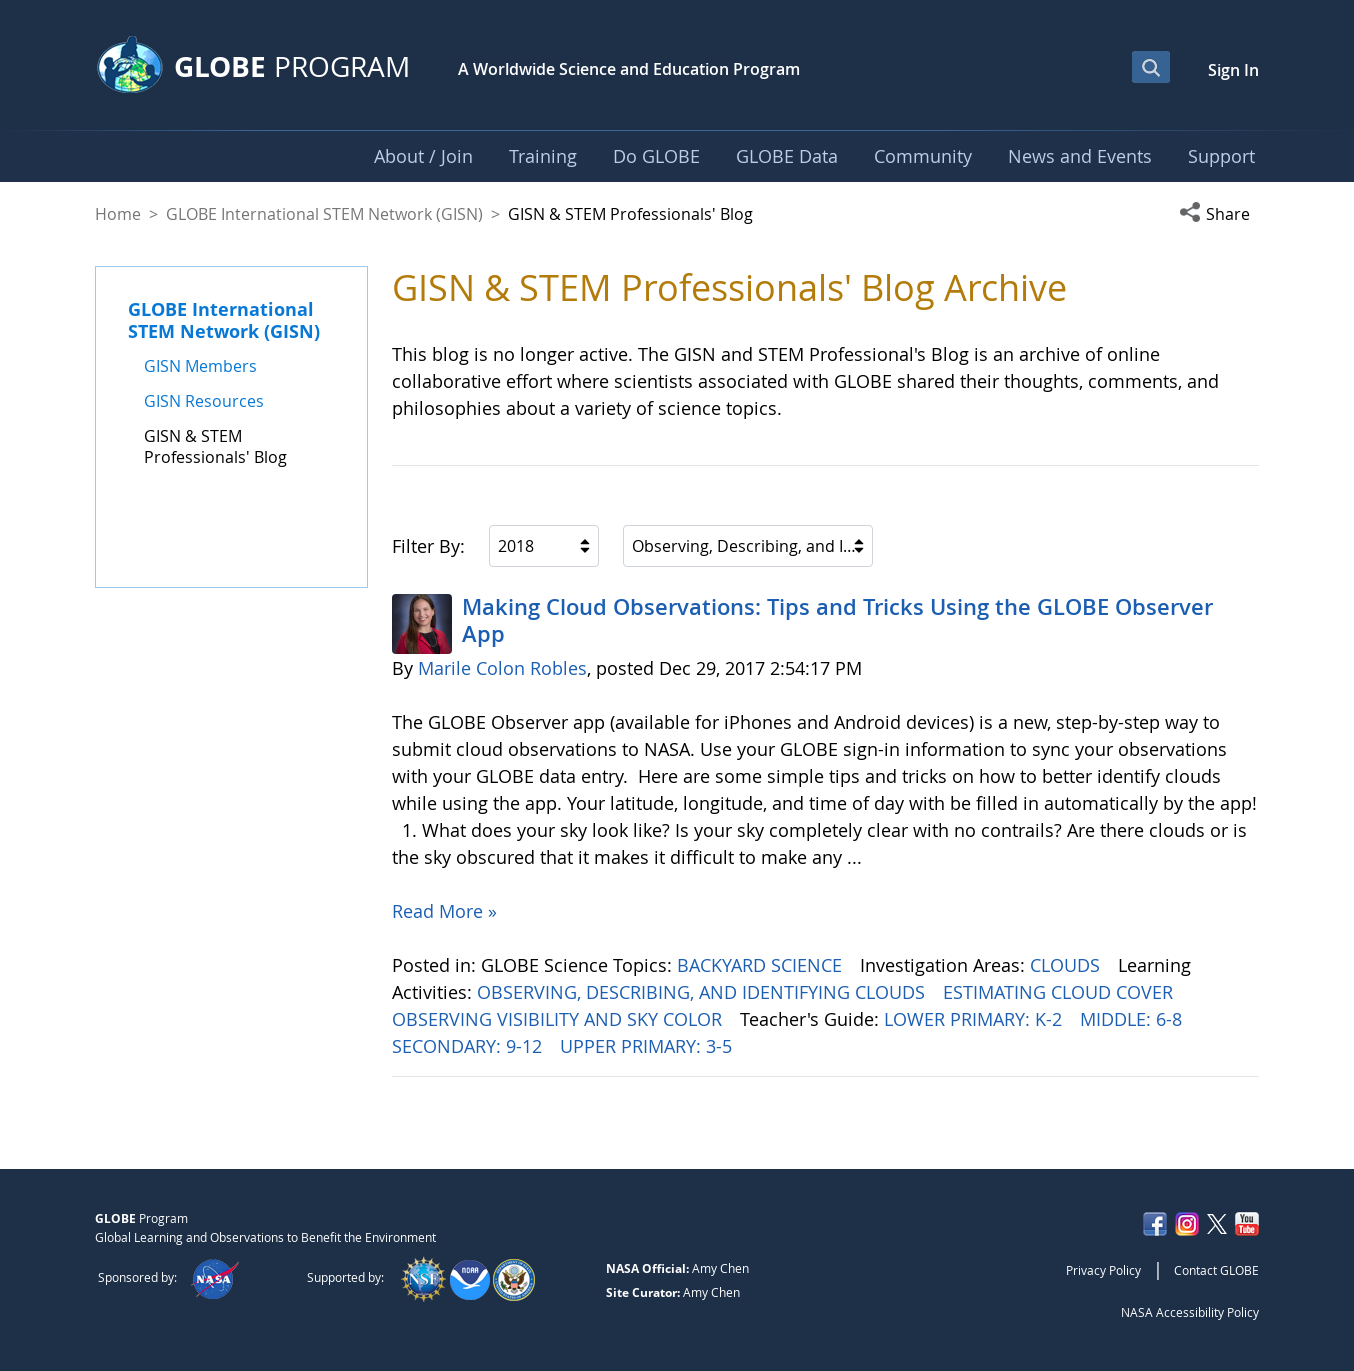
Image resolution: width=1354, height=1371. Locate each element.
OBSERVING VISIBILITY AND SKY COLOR (559, 1019)
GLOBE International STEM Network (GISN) (324, 214)
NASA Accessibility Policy (1190, 1312)
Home (118, 214)
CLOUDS (1067, 965)
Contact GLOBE (1216, 1270)
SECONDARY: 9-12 (469, 1046)
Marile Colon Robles (502, 668)
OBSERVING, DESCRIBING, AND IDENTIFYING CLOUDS (703, 992)
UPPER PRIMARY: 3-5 (648, 1046)
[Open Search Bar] (1151, 67)
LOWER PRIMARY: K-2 (975, 1019)
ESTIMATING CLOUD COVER (1060, 992)
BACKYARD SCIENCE (762, 965)
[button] (1219, 214)
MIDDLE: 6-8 (1133, 1019)
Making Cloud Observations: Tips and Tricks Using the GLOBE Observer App (837, 620)
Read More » (444, 911)
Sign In (1233, 70)
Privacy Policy (1103, 1270)
